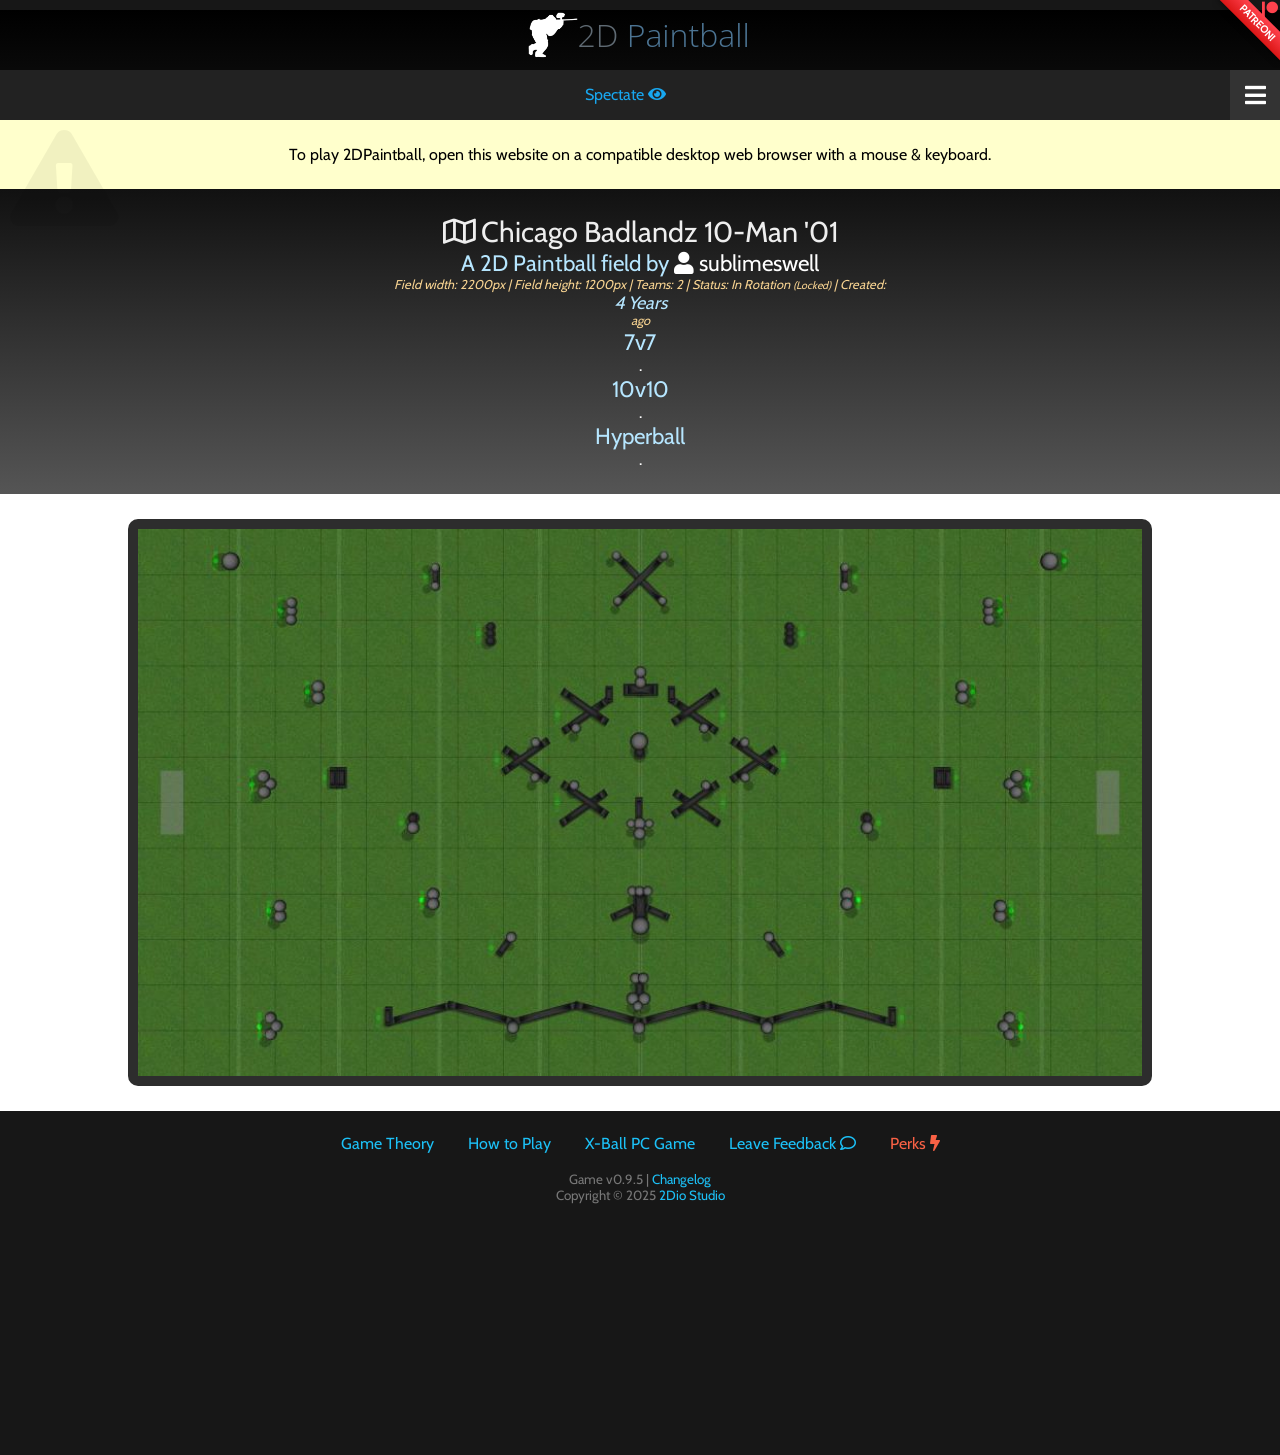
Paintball (664, 34)
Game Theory (387, 1143)
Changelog (681, 1179)
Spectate (625, 94)
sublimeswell (746, 263)
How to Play (509, 1143)
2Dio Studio (692, 1195)
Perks (915, 1143)
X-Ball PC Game (640, 1143)
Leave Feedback (792, 1143)
